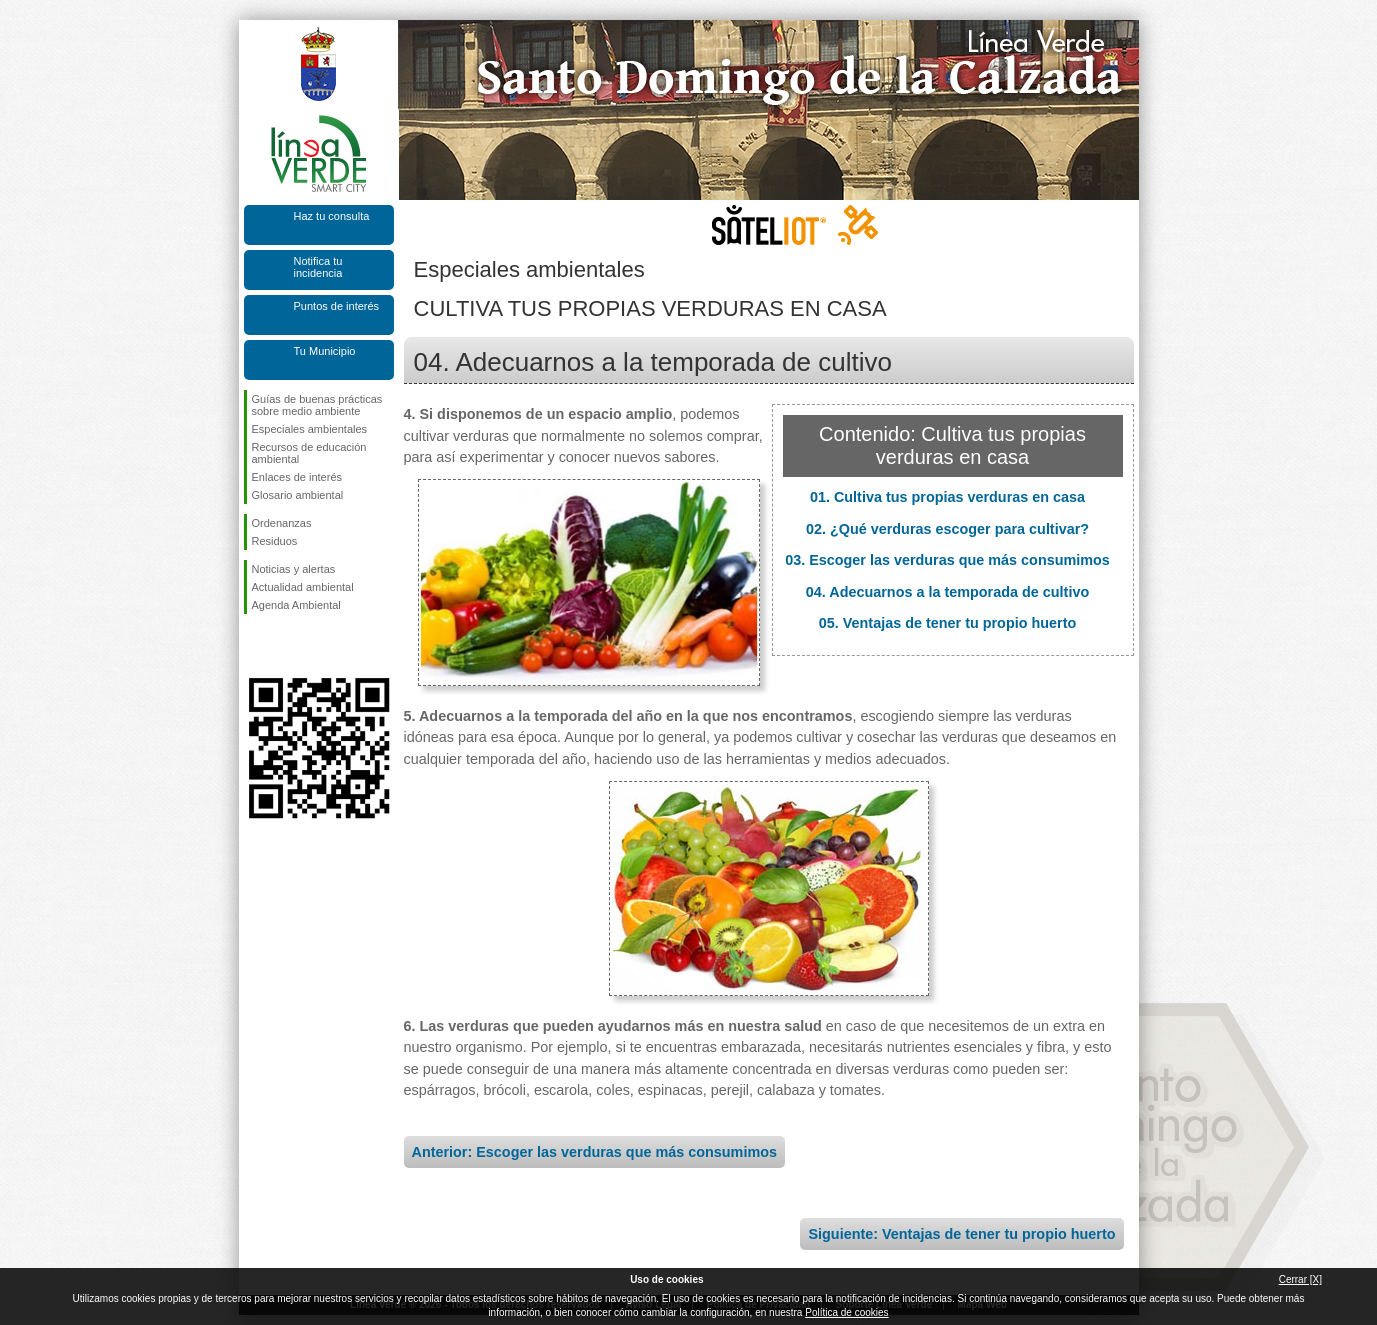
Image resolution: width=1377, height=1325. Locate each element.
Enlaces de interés (297, 477)
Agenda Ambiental (296, 605)
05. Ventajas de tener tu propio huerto (948, 623)
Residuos (275, 541)
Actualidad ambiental (303, 587)
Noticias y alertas (294, 569)
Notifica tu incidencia (318, 267)
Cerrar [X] (1300, 1279)
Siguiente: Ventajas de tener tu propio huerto (961, 1234)
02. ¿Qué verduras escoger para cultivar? (947, 529)
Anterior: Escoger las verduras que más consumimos (595, 1152)
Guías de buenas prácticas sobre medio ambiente (317, 405)
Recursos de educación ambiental (309, 453)
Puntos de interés (337, 306)
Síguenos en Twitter (289, 646)
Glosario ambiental (298, 495)
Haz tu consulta (332, 216)
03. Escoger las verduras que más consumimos (947, 560)
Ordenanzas (282, 523)
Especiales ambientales (310, 429)
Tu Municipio (325, 351)
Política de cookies (846, 1312)
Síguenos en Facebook (256, 646)
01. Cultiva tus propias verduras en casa (947, 497)
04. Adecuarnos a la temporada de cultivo (947, 592)
